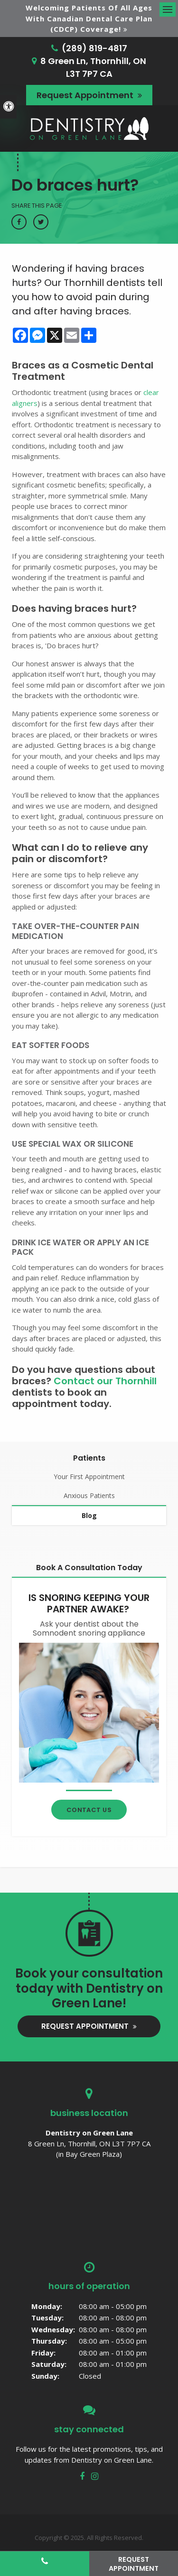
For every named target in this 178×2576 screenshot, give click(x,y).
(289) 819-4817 (94, 48)
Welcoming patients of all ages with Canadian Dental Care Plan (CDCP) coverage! (89, 18)
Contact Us (89, 1809)
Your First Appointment (89, 1476)
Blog (89, 1515)
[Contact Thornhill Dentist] (89, 1712)
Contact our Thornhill (105, 1381)
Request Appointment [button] (86, 95)
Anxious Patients (89, 1495)
